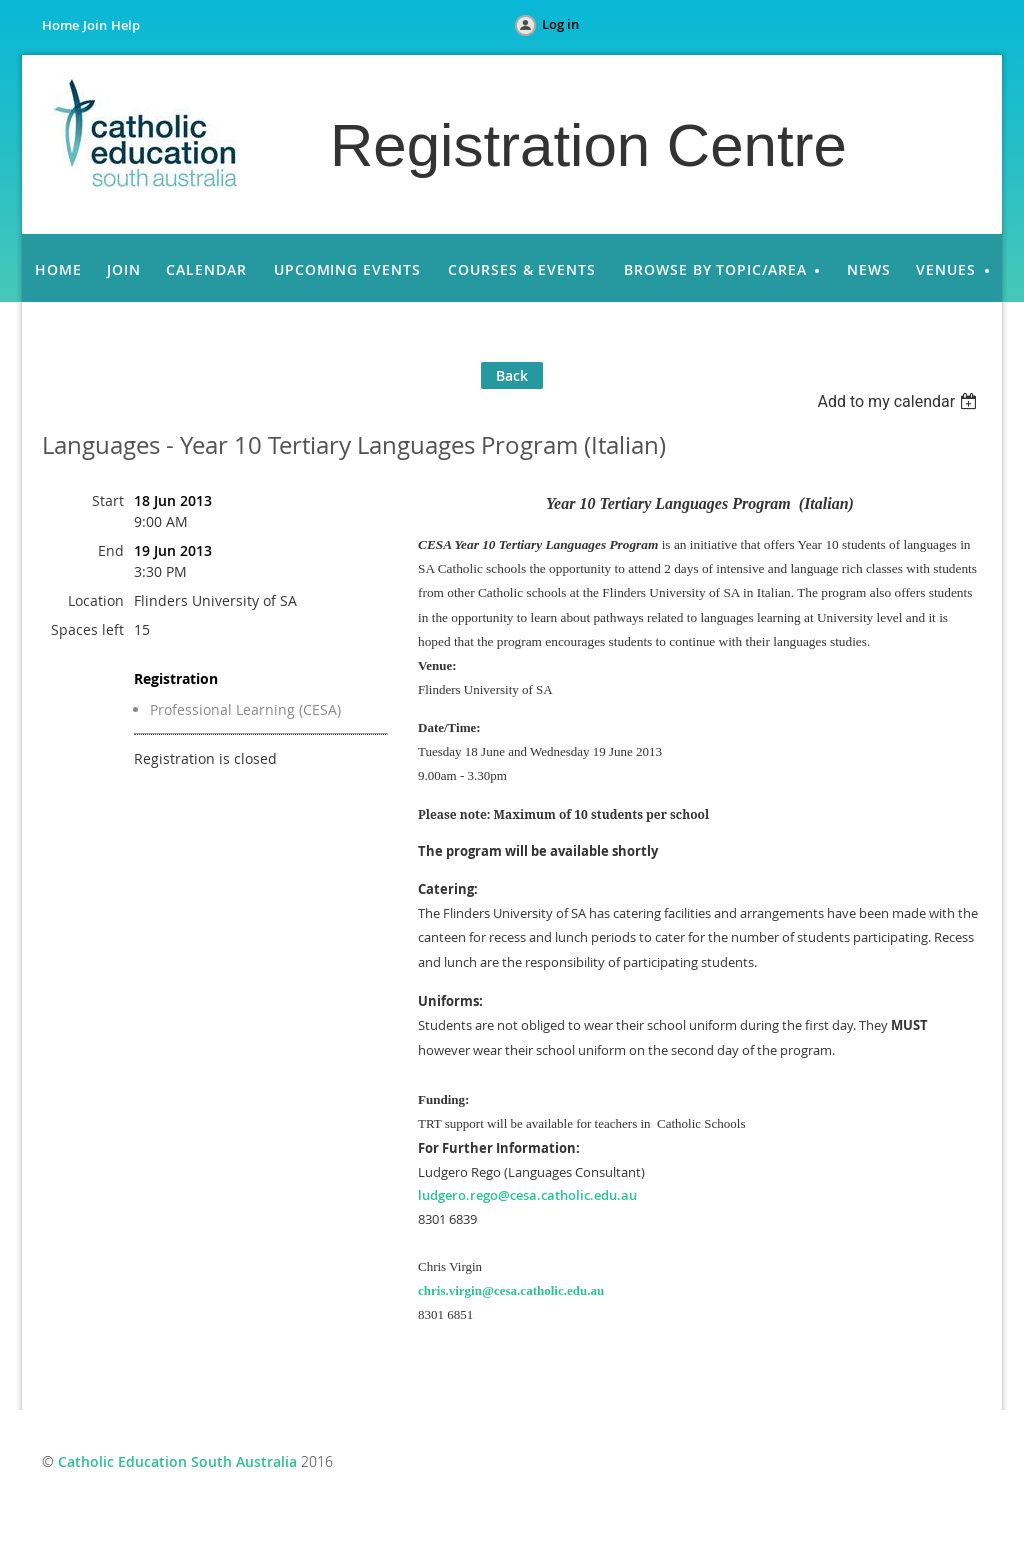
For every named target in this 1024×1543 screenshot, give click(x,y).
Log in (560, 24)
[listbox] (899, 401)
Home (60, 25)
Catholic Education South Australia (177, 1461)
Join (95, 25)
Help (125, 25)
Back (512, 375)
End (111, 550)
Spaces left (87, 629)
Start (108, 500)
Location (96, 600)
